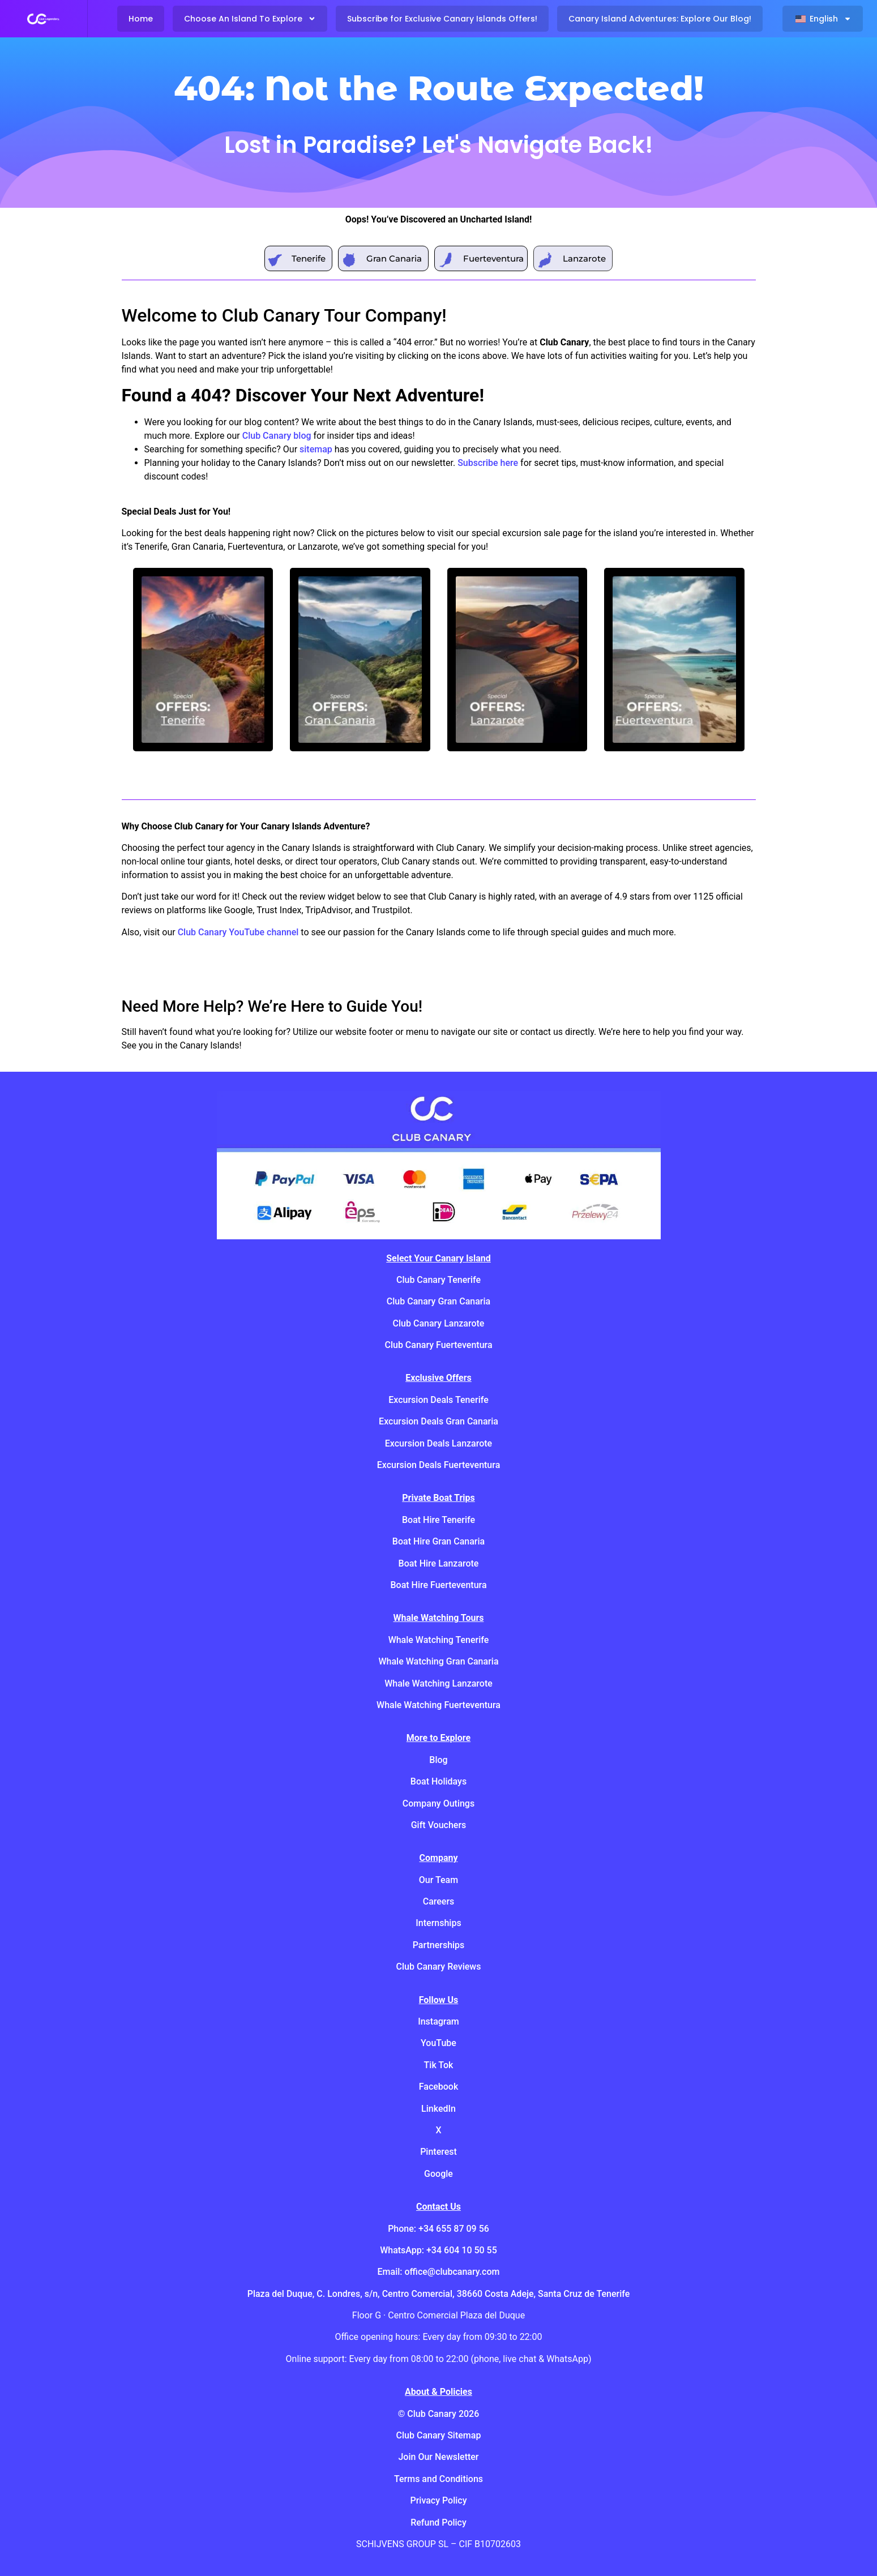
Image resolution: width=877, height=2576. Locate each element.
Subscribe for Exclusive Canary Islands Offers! (442, 18)
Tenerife (309, 258)
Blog (438, 1760)
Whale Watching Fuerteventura (438, 1705)
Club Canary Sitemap (438, 2435)
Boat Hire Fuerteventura (438, 1585)
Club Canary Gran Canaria (438, 1301)
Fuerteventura (493, 258)
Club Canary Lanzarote (439, 1323)
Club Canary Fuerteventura (438, 1345)
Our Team (438, 1880)
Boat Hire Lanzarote (439, 1563)
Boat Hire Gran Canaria (438, 1541)
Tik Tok (439, 2065)
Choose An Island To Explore (250, 18)
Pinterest (438, 2151)
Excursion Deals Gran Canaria (438, 1421)
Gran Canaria (394, 258)
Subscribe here (487, 462)
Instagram (438, 2021)
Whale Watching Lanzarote (438, 1683)
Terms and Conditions (438, 2479)
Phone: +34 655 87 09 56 (438, 2228)
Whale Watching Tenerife (438, 1639)
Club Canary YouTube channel (238, 932)
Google (438, 2173)
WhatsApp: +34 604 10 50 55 (438, 2250)
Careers (439, 1901)
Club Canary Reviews (438, 1966)
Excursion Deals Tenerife (438, 1399)
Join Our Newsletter (438, 2456)
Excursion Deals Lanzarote (438, 1443)
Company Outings (438, 1803)
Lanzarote (584, 258)
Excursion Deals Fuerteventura (438, 1465)
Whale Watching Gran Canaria (438, 1661)
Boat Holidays (438, 1781)
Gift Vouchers (439, 1825)
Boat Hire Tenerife (438, 1519)
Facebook (439, 2086)
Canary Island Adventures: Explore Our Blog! (659, 18)
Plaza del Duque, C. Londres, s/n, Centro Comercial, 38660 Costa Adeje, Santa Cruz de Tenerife (438, 2293)
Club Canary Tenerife (438, 1279)
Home (141, 18)
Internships (438, 1923)
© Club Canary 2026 (439, 2413)
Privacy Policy (438, 2500)
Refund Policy (438, 2522)
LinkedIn (438, 2108)
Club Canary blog (276, 435)
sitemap (316, 449)
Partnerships (439, 1945)
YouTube (438, 2043)
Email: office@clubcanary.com (439, 2271)
